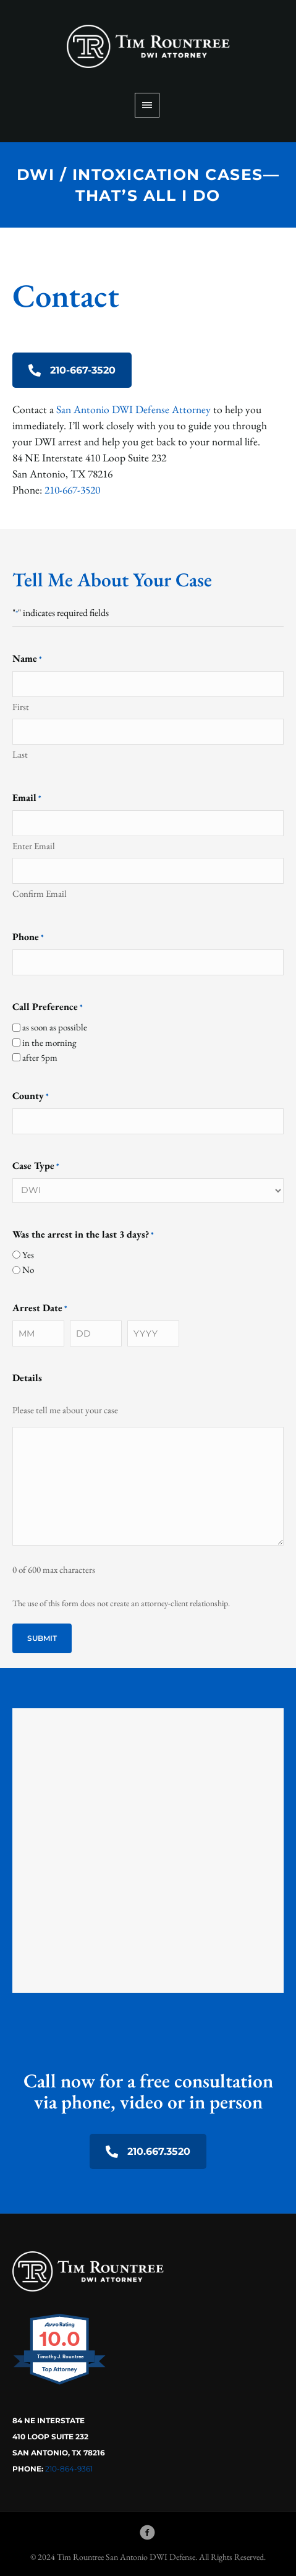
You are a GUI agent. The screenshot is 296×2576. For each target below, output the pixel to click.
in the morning (49, 1042)
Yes (28, 1254)
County (30, 1096)
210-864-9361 (69, 2468)
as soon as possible (54, 1027)
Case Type (35, 1166)
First (20, 706)
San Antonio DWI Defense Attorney (133, 409)
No (28, 1269)
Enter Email (33, 846)
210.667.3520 (148, 2151)
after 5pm (39, 1057)
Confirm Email (39, 893)
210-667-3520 (72, 370)
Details (27, 1377)
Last (20, 754)
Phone (28, 937)
